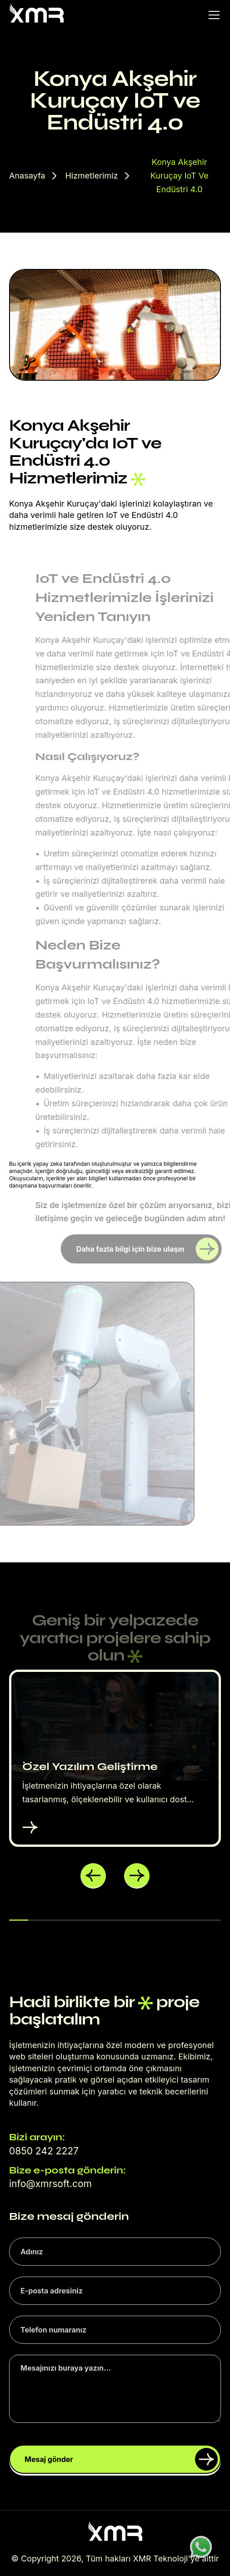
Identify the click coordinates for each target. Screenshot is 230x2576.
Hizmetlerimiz (91, 175)
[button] (93, 1876)
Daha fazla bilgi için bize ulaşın (147, 1249)
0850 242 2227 (44, 2151)
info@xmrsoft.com (50, 2183)
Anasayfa (27, 175)
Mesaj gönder (121, 2459)
